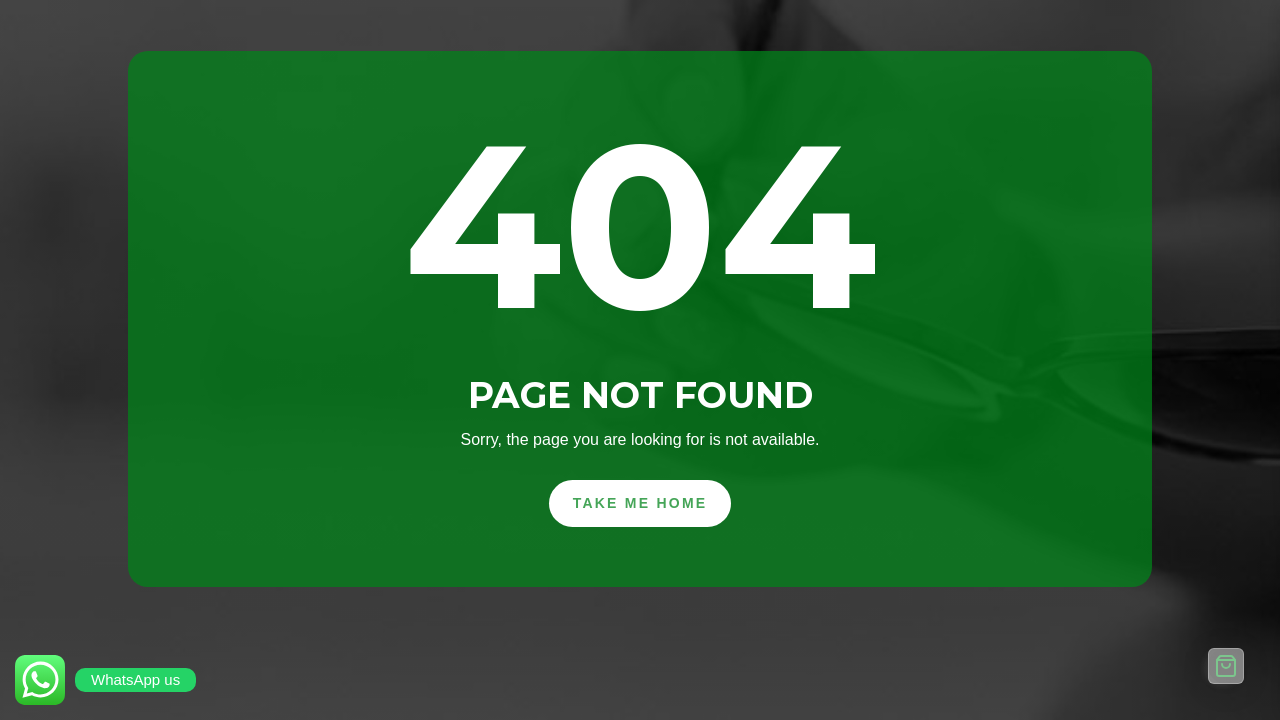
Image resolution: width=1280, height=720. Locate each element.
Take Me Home (640, 503)
